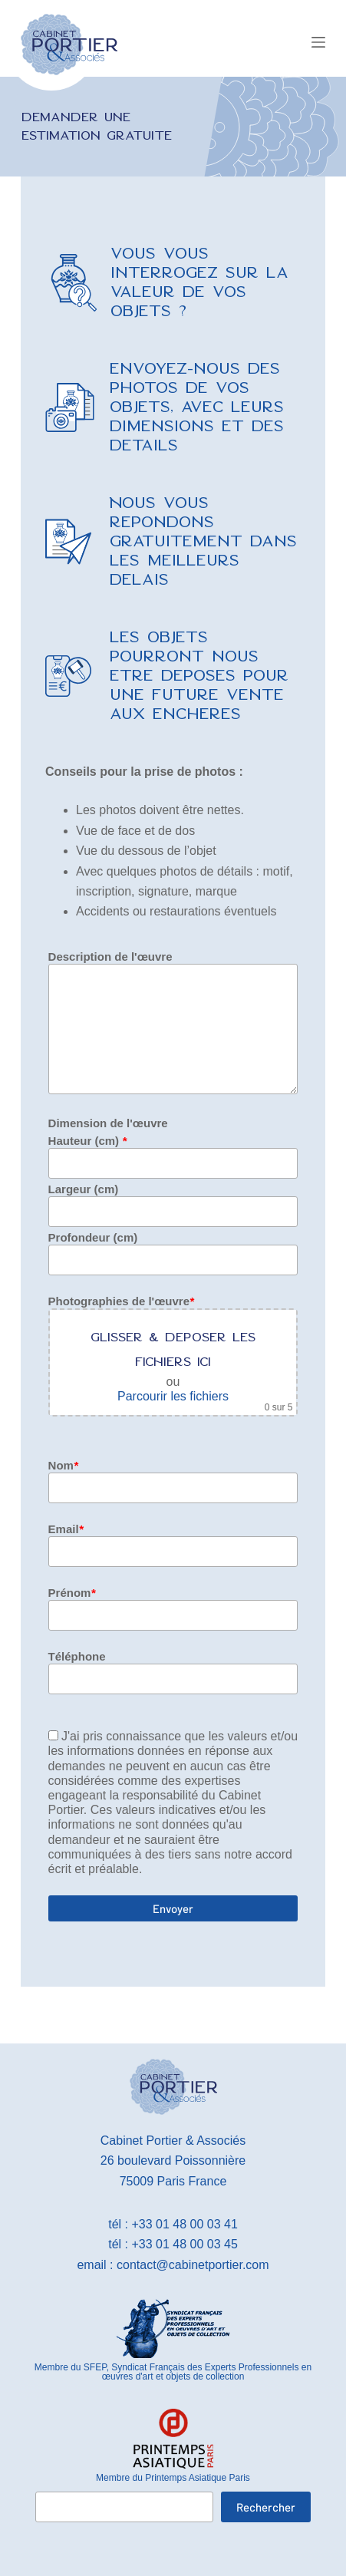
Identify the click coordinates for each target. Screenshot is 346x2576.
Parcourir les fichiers (173, 1396)
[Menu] (318, 42)
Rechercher (265, 2507)
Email (66, 1528)
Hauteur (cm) (87, 1140)
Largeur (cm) (83, 1189)
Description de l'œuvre (110, 956)
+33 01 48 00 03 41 (184, 2224)
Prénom (72, 1592)
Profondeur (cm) (93, 1237)
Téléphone (77, 1656)
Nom (63, 1465)
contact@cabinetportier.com (193, 2264)
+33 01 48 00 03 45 (184, 2244)
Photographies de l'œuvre (121, 1301)
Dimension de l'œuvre (108, 1123)
